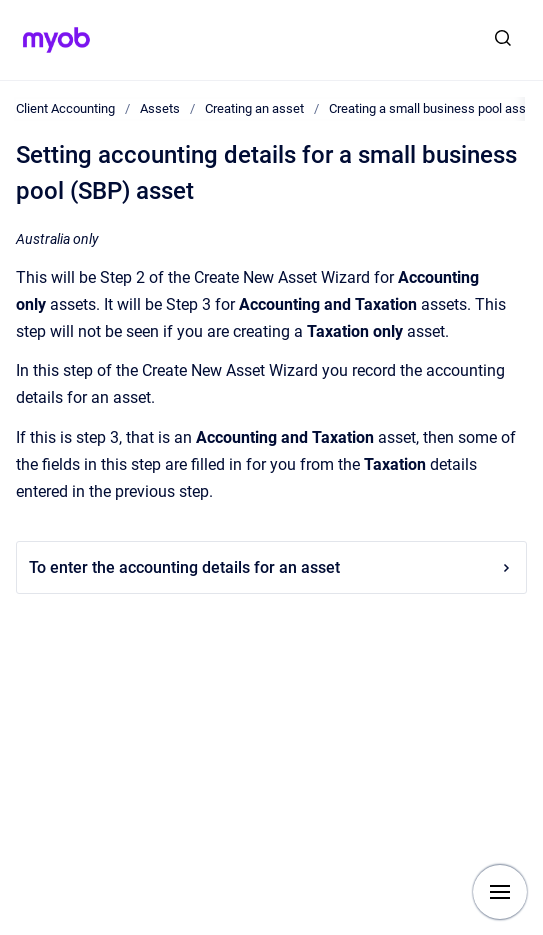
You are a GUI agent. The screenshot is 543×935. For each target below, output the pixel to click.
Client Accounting (65, 108)
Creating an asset (254, 108)
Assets (160, 108)
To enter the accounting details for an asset (271, 567)
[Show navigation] (500, 892)
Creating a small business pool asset (433, 108)
